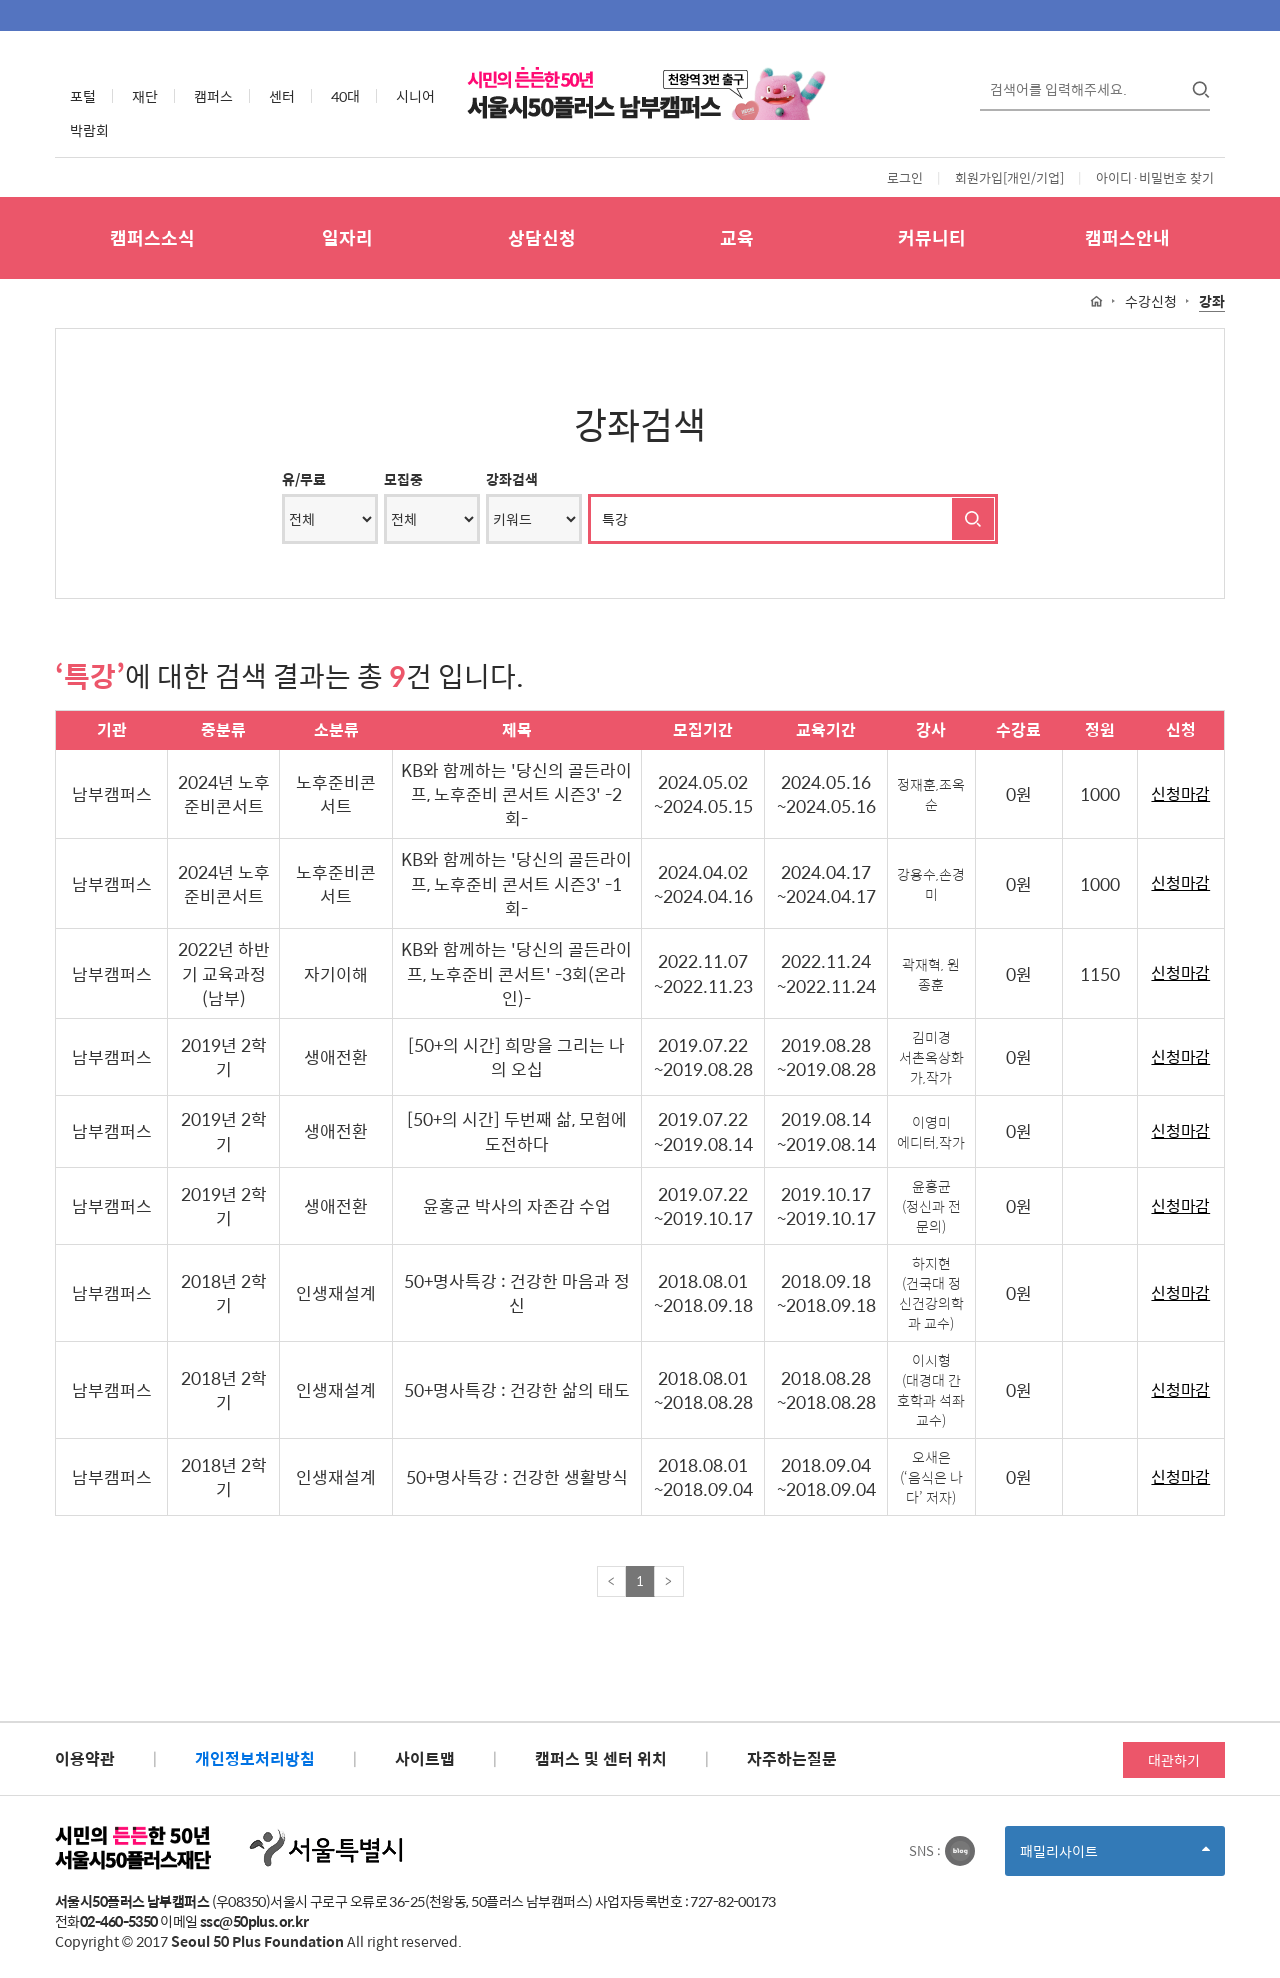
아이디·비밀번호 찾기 (1155, 177)
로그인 (905, 177)
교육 (737, 237)
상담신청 (542, 237)
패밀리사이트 (1115, 1857)
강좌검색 (512, 479)
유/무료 (304, 479)
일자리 (347, 237)
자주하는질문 (792, 1758)
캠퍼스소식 (152, 237)
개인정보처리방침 (255, 1758)
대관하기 (1174, 1760)
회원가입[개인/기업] (1009, 177)
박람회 (89, 130)
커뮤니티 (932, 237)
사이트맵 (425, 1758)
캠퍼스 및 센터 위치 (601, 1758)
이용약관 (85, 1758)
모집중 (403, 479)
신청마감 (1180, 794)
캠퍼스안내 (1127, 237)
